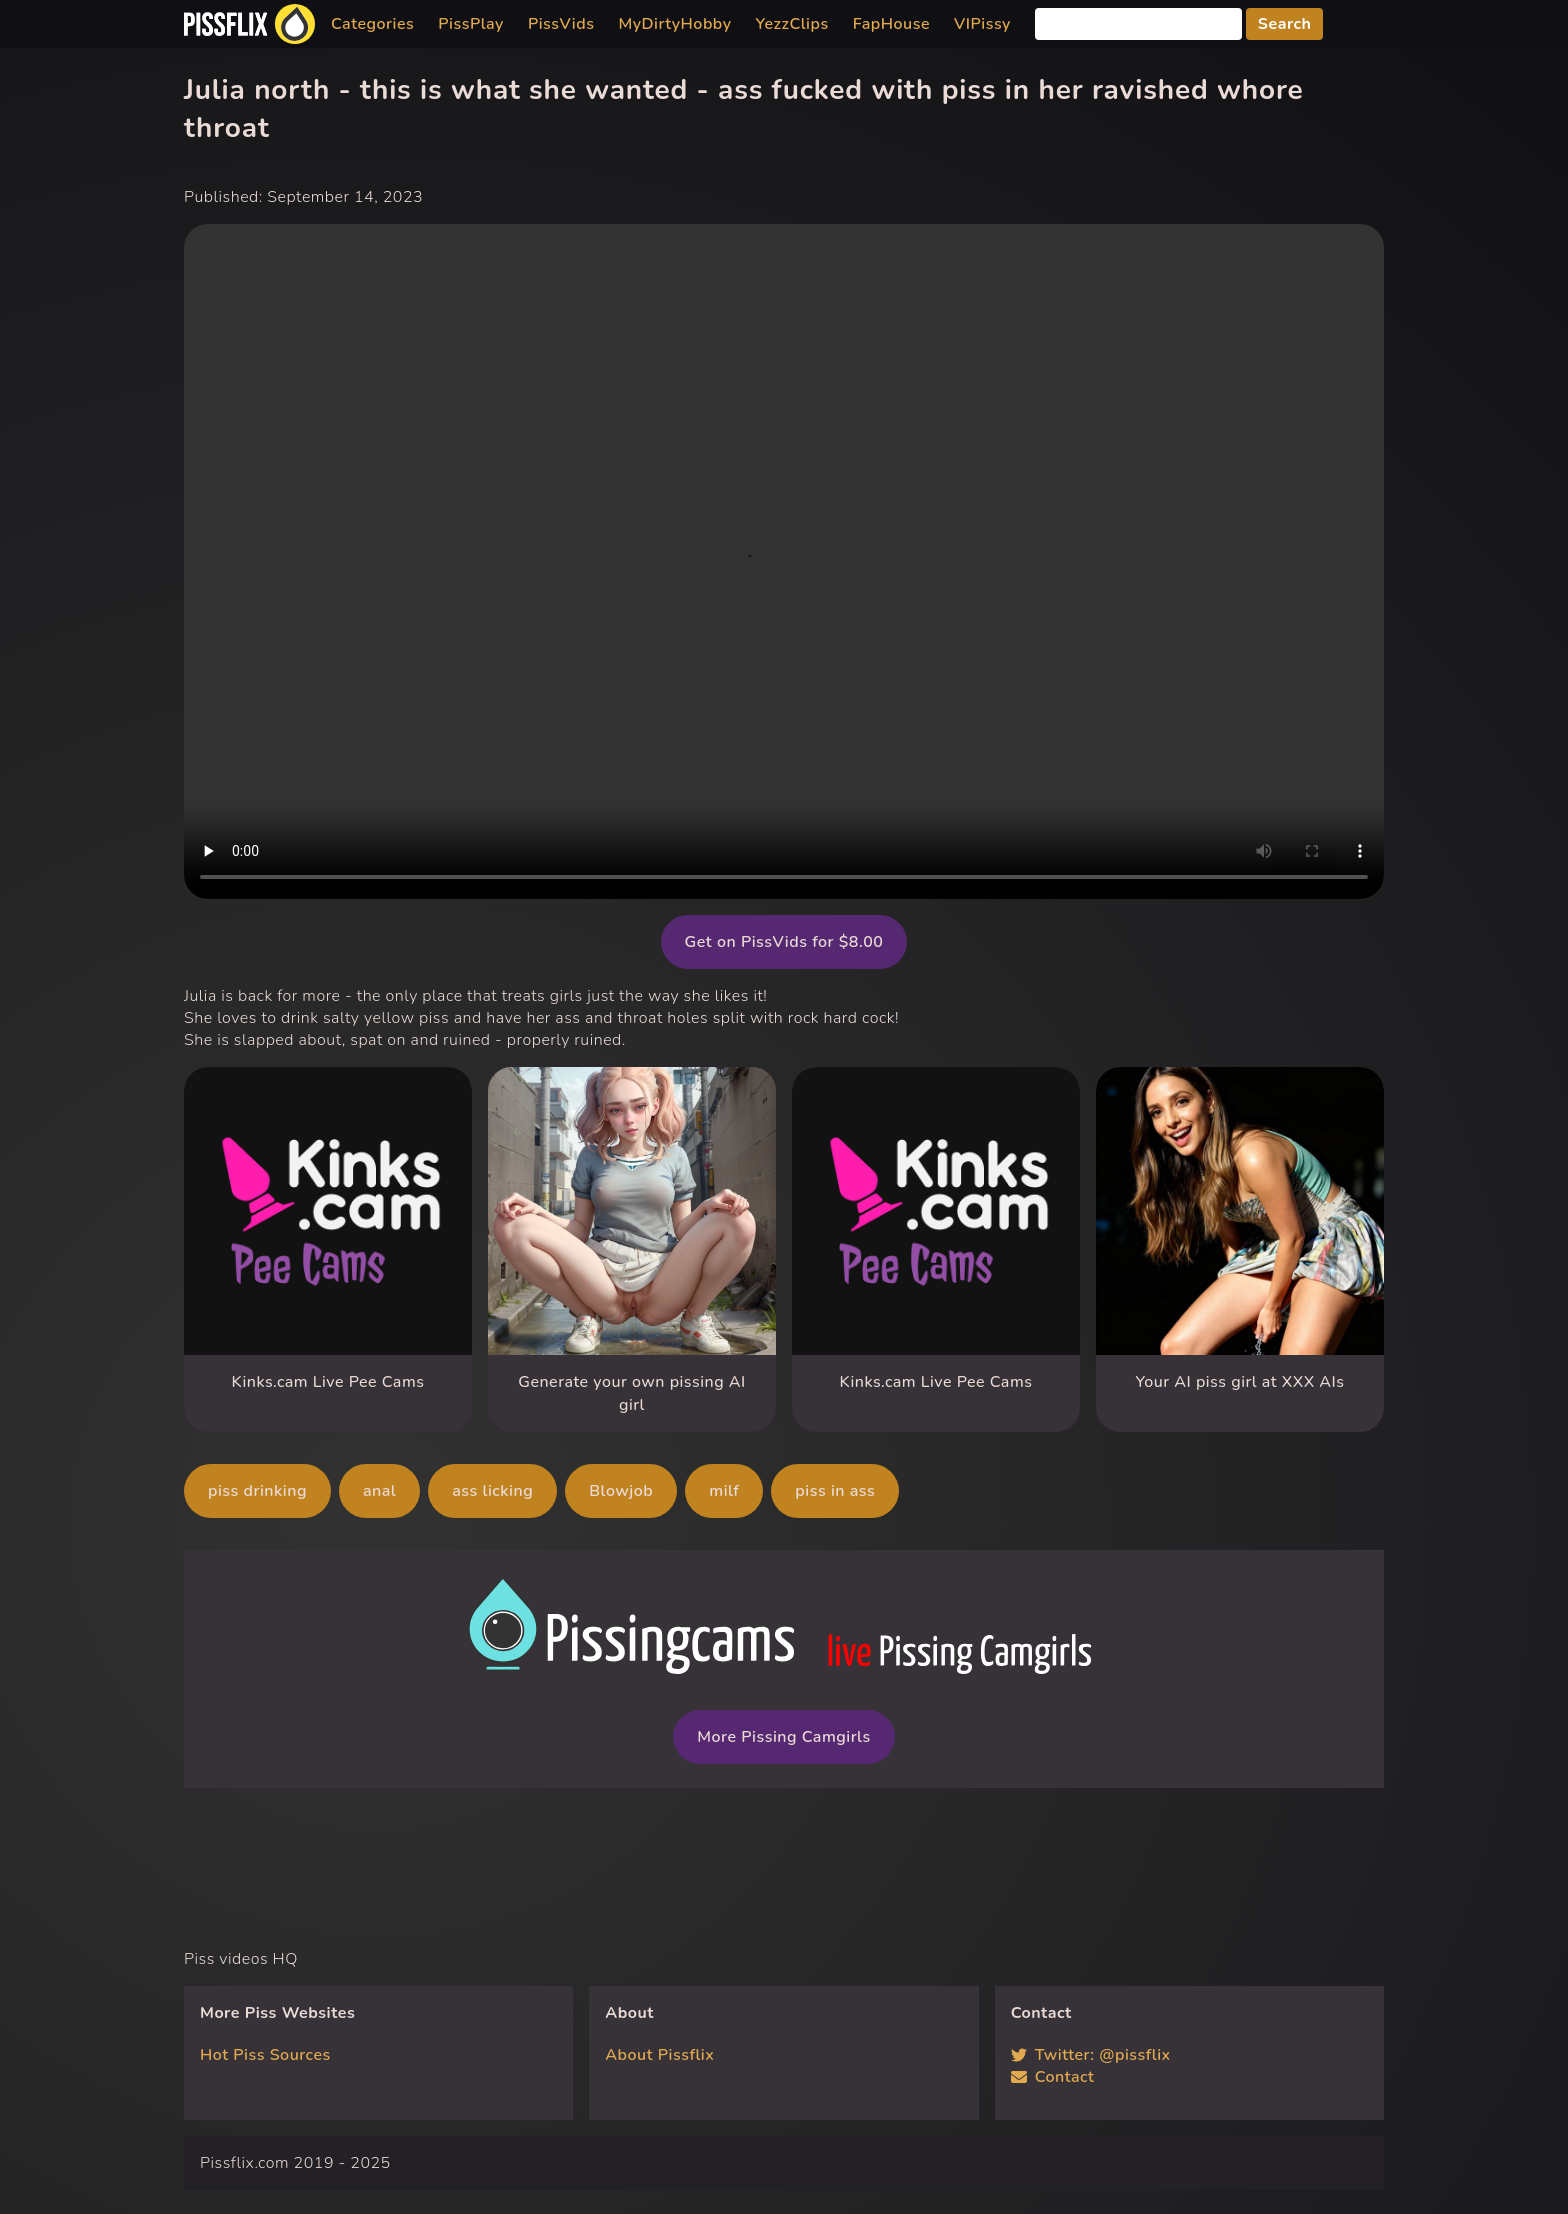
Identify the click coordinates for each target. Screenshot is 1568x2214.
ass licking (492, 1491)
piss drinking (257, 1491)
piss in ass (835, 1491)
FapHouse (891, 24)
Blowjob (621, 1491)
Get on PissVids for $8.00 (784, 942)
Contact (1053, 2077)
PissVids (561, 24)
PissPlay (471, 24)
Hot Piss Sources (265, 2055)
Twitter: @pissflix (1091, 2055)
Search (1285, 24)
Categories (372, 24)
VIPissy (982, 24)
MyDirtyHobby (674, 24)
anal (379, 1491)
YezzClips (792, 24)
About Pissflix (659, 2055)
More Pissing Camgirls (783, 1737)
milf (724, 1491)
